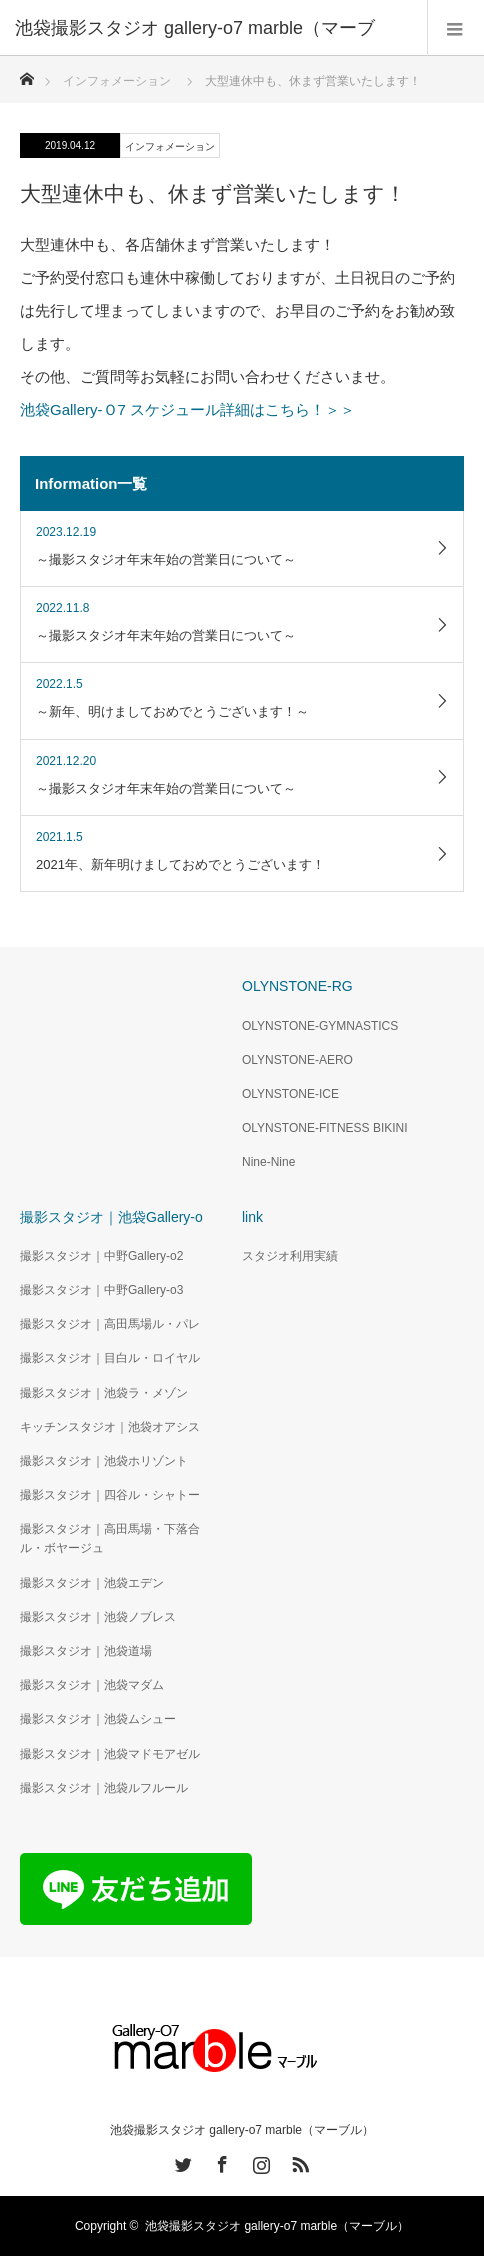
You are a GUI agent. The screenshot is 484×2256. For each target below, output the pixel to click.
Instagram (259, 2161)
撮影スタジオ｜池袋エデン (92, 1583)
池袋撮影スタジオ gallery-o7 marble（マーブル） (242, 2130)
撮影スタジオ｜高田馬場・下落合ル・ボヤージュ (110, 1538)
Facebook (220, 2161)
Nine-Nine (268, 1162)
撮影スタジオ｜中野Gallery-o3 (101, 1290)
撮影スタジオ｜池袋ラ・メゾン (104, 1393)
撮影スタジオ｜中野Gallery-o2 (101, 1256)
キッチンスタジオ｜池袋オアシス (110, 1427)
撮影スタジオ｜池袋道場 (86, 1651)
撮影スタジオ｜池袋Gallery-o (111, 1217)
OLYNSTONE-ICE (290, 1094)
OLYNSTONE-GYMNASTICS (320, 1026)
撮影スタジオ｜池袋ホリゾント (104, 1461)
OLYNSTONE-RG (297, 986)
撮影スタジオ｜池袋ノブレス (98, 1617)
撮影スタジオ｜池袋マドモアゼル (110, 1754)
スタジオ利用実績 (290, 1256)
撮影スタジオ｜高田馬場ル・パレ (110, 1324)
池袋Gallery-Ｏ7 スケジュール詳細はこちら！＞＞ (187, 409)
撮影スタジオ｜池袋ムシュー (98, 1719)
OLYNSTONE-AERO (297, 1060)
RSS (298, 2161)
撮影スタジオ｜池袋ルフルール (104, 1788)
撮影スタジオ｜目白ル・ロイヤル (110, 1358)
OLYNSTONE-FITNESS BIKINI (325, 1128)
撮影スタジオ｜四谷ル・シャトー (110, 1495)
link (252, 1217)
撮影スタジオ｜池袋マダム (92, 1685)
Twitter (181, 2161)
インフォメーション (170, 146)
